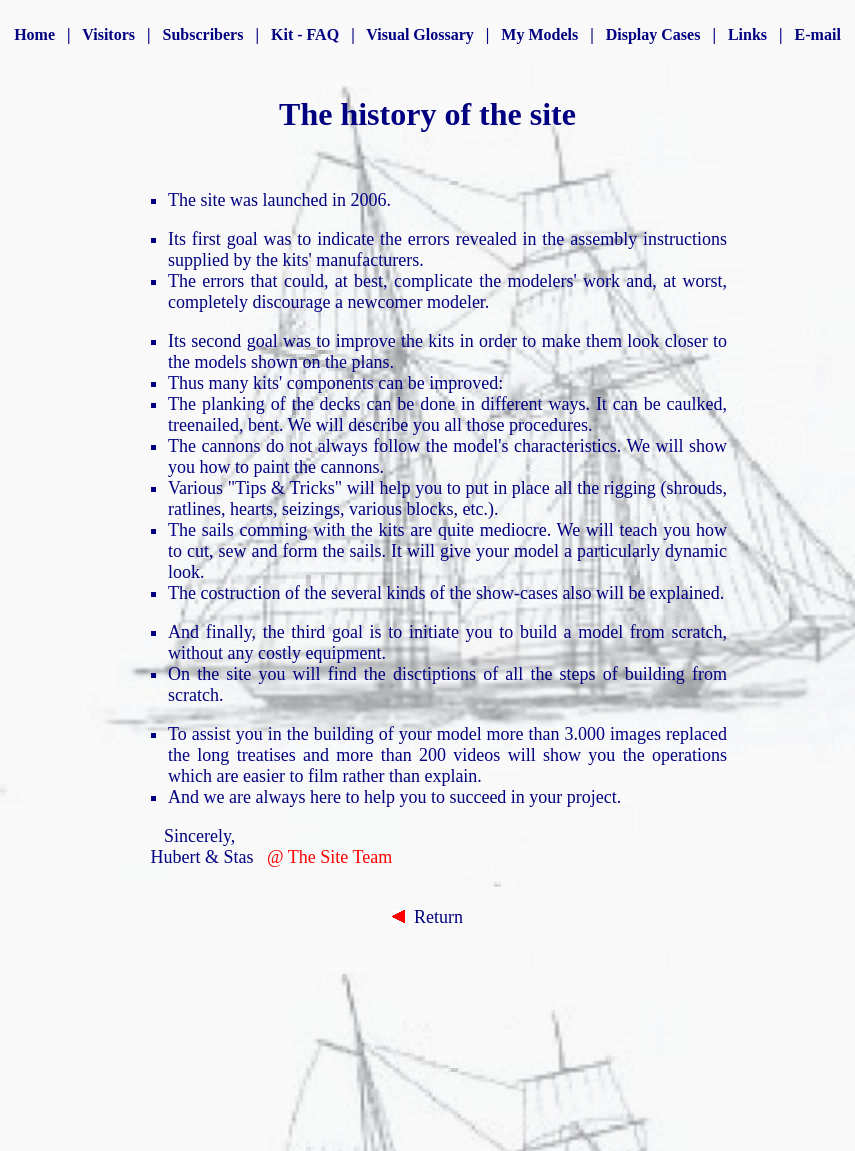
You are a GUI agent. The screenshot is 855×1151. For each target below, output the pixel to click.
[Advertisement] (452, 1012)
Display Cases (653, 34)
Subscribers (203, 34)
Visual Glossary (419, 34)
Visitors (108, 34)
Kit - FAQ (305, 34)
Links (747, 34)
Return (427, 917)
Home (34, 34)
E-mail (818, 34)
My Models (539, 34)
